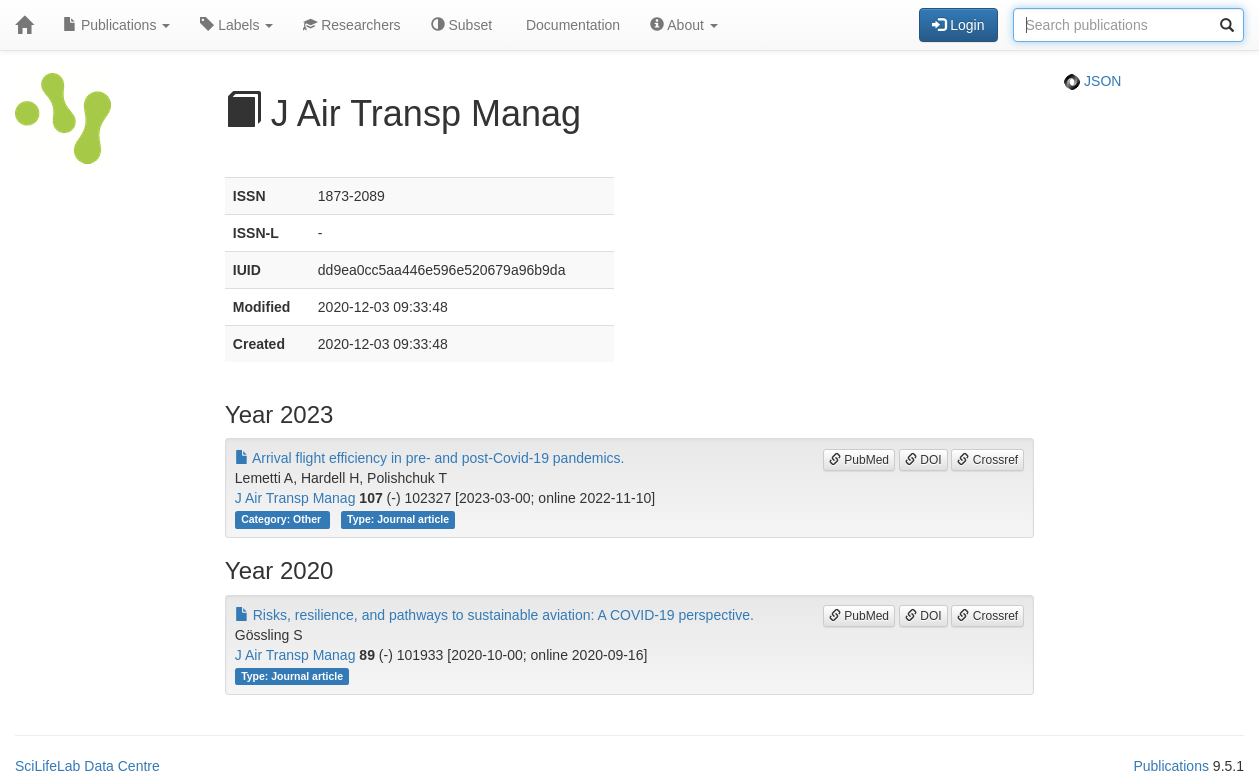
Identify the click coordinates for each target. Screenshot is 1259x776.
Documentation (571, 25)
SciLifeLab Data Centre (87, 766)
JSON (1092, 81)
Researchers (351, 25)
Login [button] (958, 25)
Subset (461, 25)
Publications (116, 25)
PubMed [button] (859, 460)
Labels (236, 25)
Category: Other (282, 519)
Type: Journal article (398, 519)
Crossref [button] (987, 460)
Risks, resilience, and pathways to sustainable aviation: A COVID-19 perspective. (494, 615)
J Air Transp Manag (295, 498)
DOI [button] (923, 460)
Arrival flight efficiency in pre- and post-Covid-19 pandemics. (430, 458)
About (684, 25)
